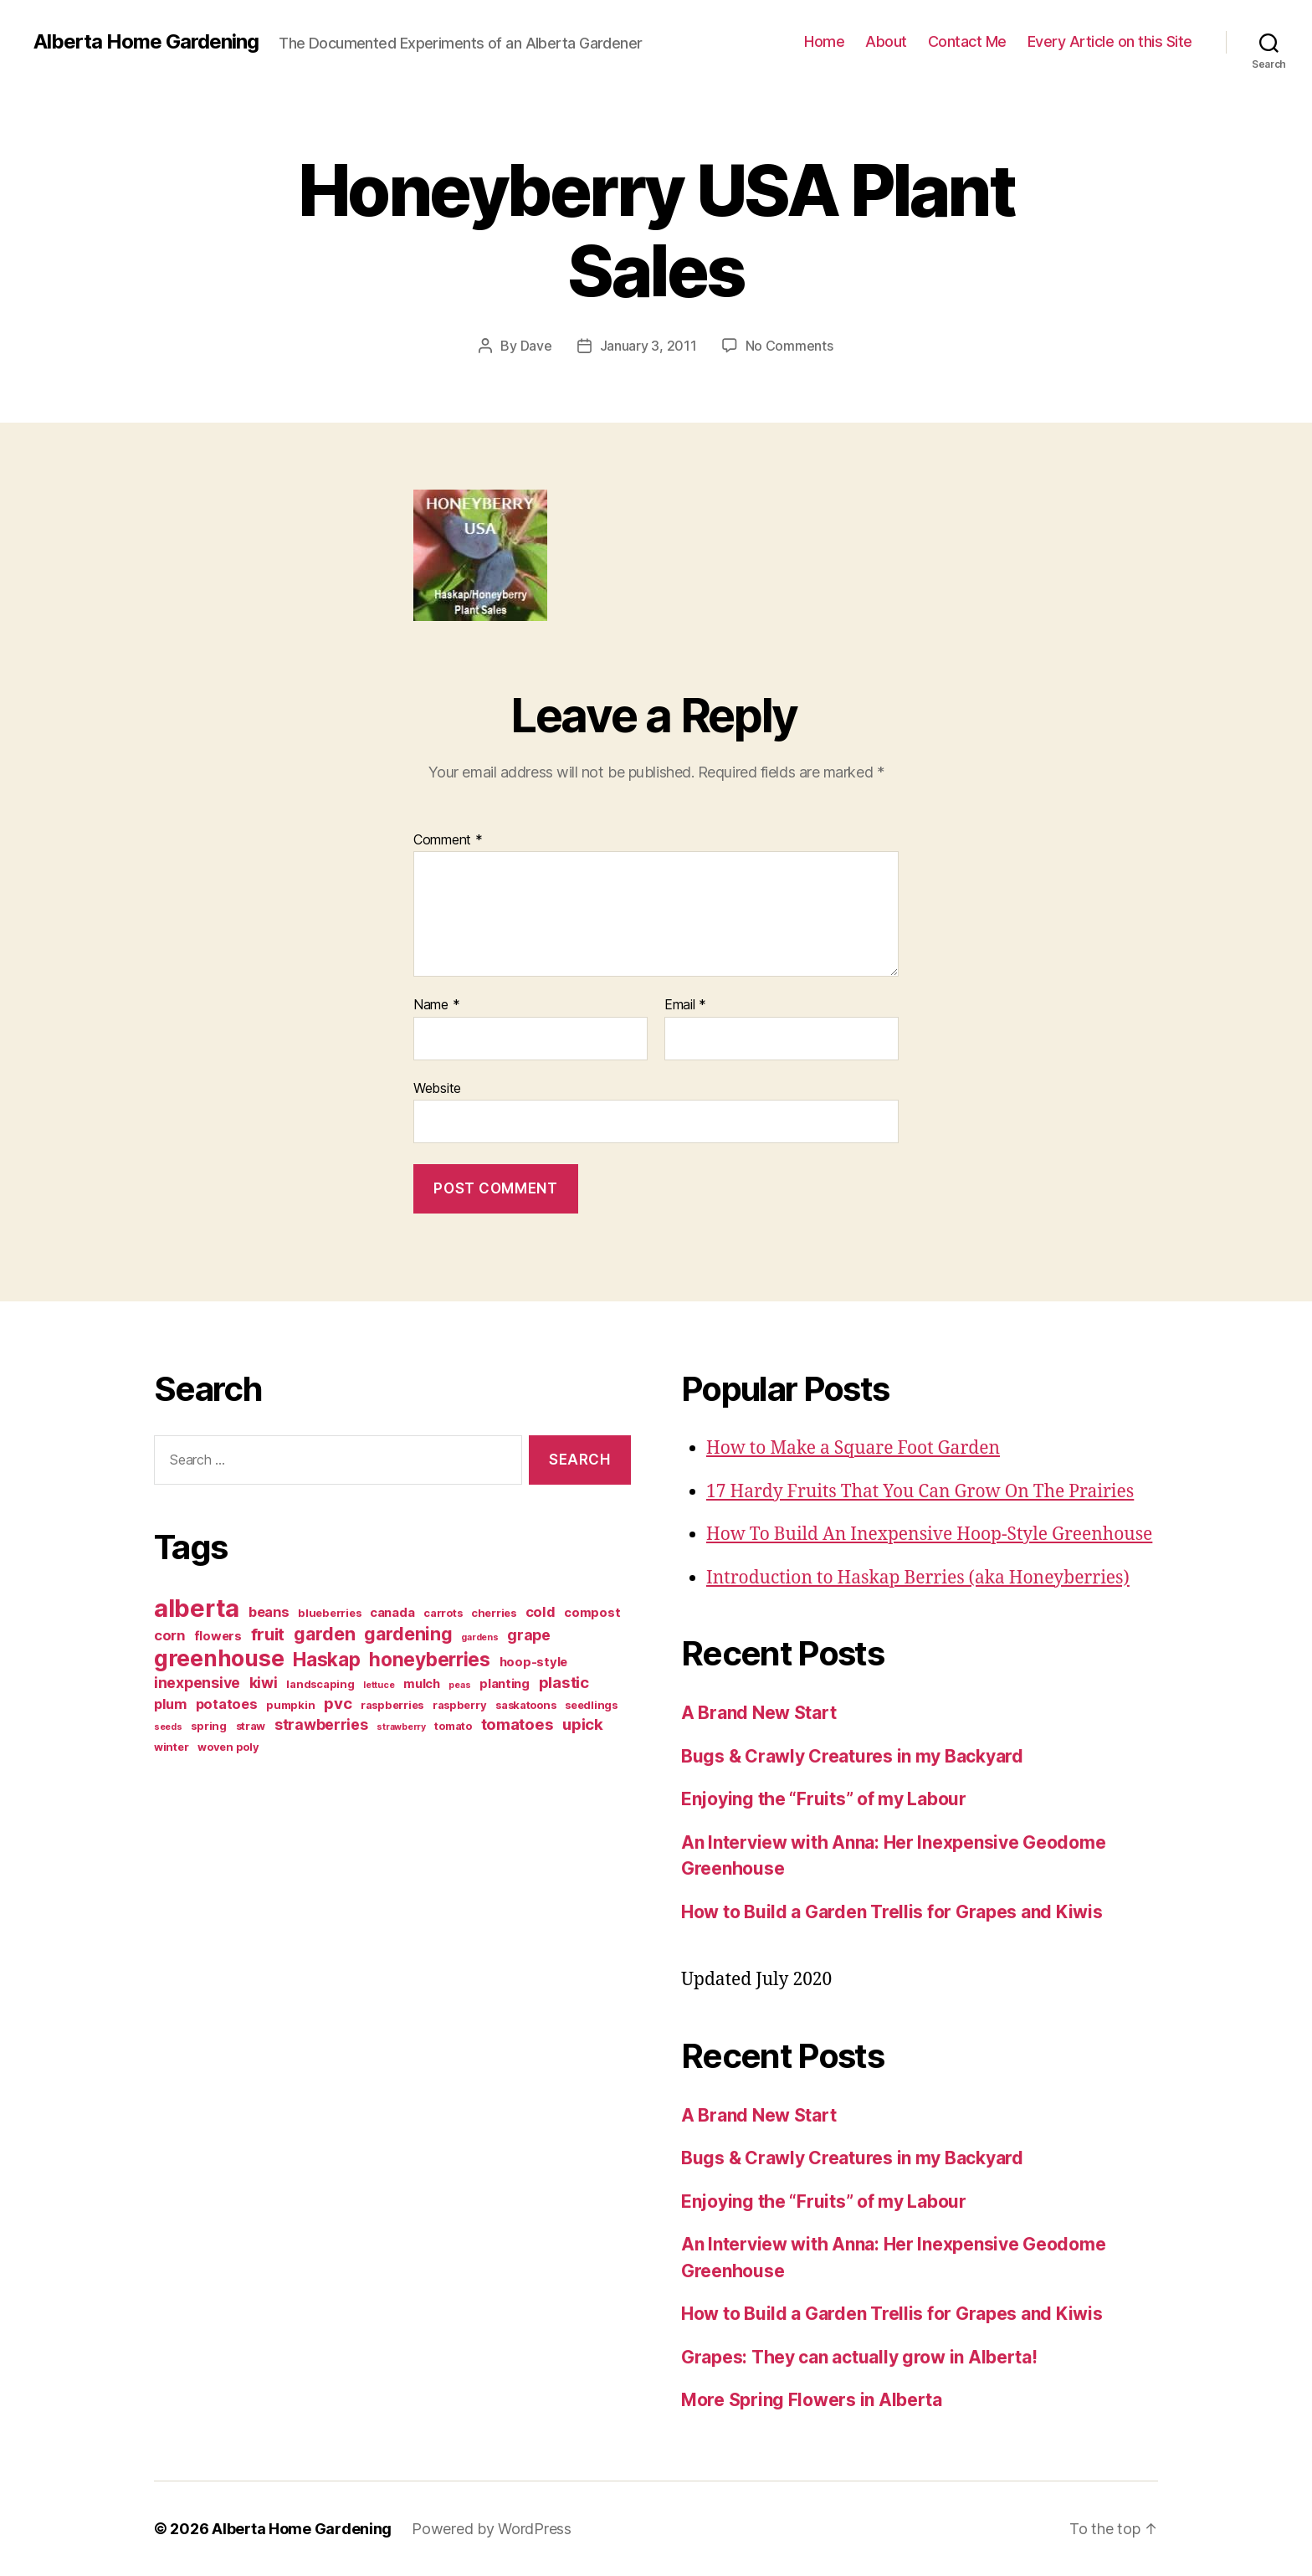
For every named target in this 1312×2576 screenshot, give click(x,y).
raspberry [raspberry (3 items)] (460, 1704)
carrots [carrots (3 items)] (442, 1612)
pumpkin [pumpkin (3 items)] (290, 1704)
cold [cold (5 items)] (540, 1612)
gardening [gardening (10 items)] (408, 1634)
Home (824, 41)
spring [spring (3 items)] (208, 1725)
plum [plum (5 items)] (170, 1704)
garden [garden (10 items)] (324, 1634)
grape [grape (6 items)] (529, 1635)
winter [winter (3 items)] (171, 1746)
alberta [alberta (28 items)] (196, 1608)
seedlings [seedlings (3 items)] (591, 1704)
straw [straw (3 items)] (251, 1725)
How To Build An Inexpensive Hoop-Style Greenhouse (929, 1534)
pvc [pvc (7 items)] (337, 1703)
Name (436, 1005)
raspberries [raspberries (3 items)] (392, 1704)
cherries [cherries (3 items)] (493, 1612)
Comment (448, 840)
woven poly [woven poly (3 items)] (228, 1746)
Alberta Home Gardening (146, 42)
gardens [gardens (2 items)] (479, 1637)
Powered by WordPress (491, 2529)
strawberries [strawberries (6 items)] (321, 1724)
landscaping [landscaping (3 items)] (320, 1684)
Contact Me (967, 41)
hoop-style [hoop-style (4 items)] (533, 1662)
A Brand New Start (758, 1712)
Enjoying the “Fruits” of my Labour (823, 1798)
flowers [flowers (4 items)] (218, 1636)
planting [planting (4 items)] (504, 1683)
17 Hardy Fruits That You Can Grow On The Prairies (920, 1491)
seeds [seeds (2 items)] (168, 1727)
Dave (536, 345)
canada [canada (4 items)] (392, 1612)
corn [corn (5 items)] (169, 1635)
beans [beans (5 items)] (269, 1612)
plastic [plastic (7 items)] (564, 1682)
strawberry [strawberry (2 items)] (401, 1727)
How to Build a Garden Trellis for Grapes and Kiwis (892, 1911)
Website (437, 1088)
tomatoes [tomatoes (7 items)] (517, 1724)
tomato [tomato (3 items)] (452, 1725)
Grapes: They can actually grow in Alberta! (859, 2357)
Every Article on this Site (1110, 41)
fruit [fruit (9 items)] (268, 1634)
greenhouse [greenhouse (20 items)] (219, 1658)
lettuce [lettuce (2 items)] (378, 1685)
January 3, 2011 (648, 345)
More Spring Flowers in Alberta (811, 2399)
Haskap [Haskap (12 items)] (326, 1659)
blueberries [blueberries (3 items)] (329, 1612)
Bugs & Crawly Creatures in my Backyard (852, 1756)
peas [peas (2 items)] (459, 1685)
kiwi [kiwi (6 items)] (263, 1682)
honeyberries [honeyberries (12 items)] (429, 1659)
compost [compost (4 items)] (592, 1612)
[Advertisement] (258, 1901)
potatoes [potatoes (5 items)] (227, 1704)
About (886, 41)
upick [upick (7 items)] (582, 1724)
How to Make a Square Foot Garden (853, 1448)
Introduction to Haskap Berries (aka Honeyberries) (918, 1578)
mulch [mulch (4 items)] (421, 1683)
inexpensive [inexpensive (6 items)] (197, 1682)
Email (685, 1005)
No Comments (789, 345)
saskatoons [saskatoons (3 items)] (525, 1704)
